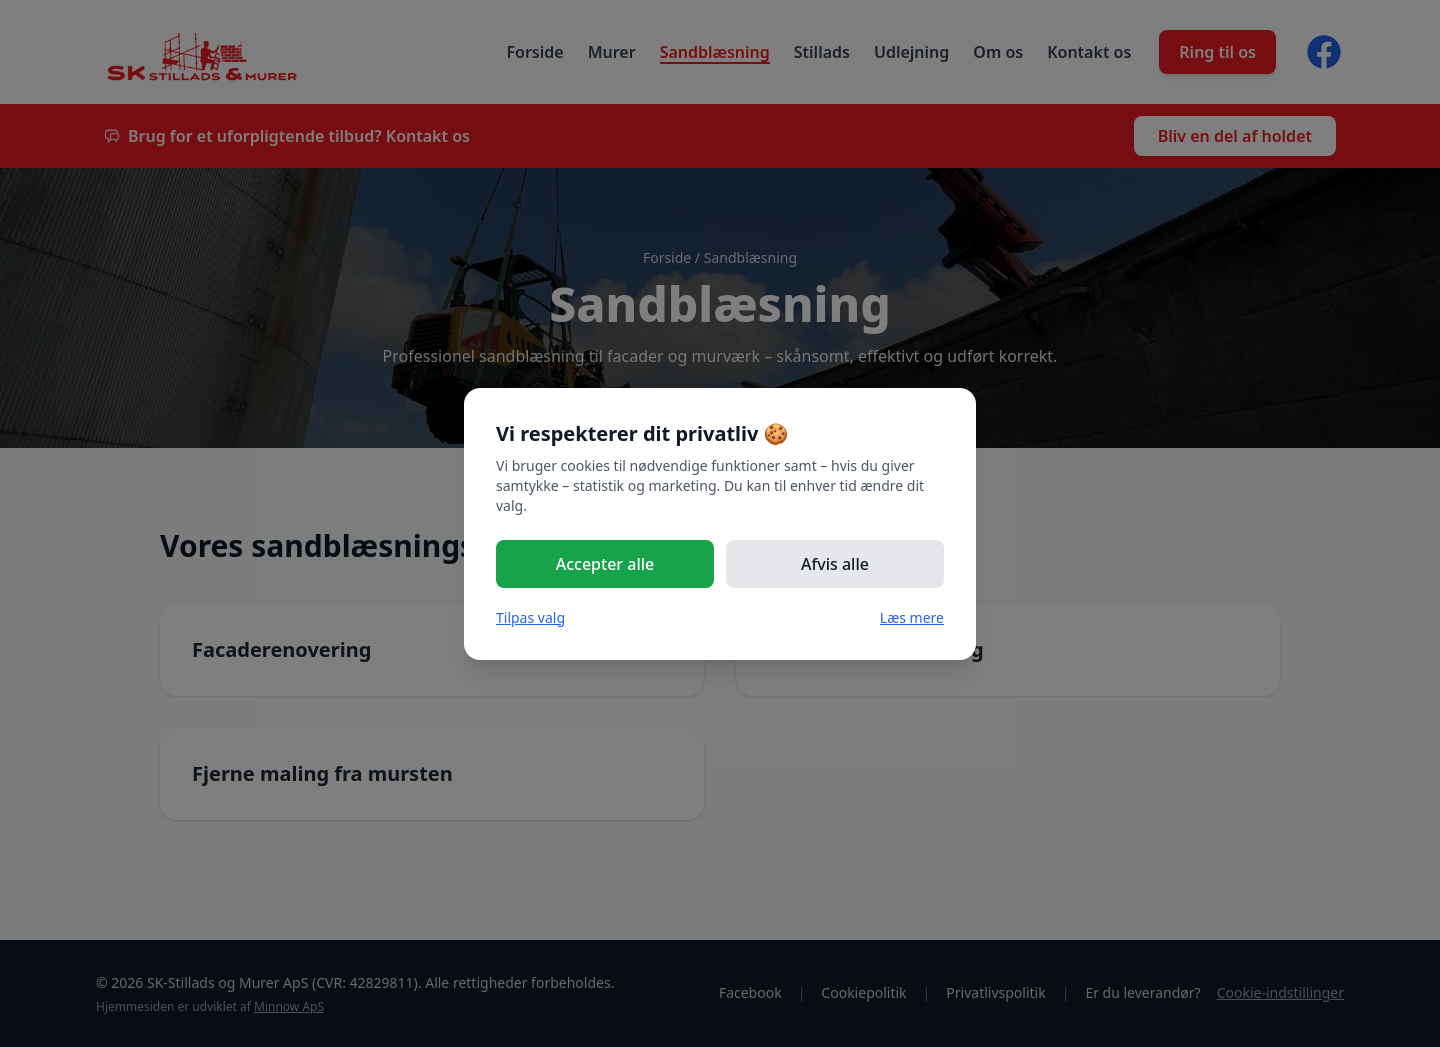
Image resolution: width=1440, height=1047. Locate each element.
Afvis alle (835, 564)
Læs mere (912, 617)
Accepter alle (605, 564)
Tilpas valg (530, 617)
